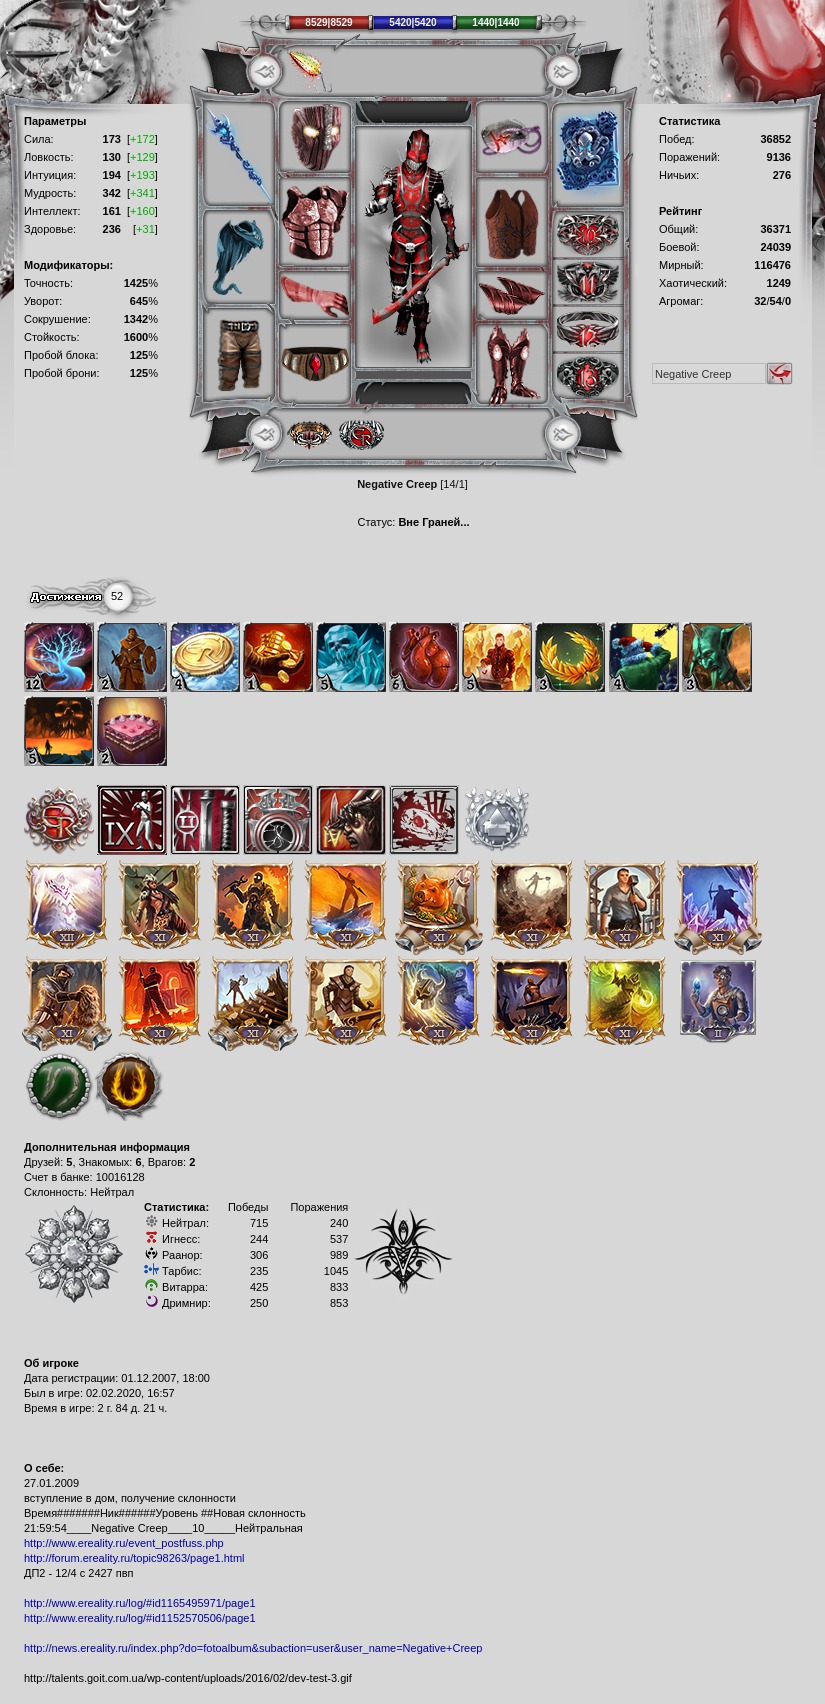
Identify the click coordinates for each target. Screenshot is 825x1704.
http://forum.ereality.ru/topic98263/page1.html (134, 1558)
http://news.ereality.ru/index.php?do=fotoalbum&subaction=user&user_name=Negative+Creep (253, 1648)
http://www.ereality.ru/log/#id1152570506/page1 (140, 1618)
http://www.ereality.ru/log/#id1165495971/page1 (140, 1603)
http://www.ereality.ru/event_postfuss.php (124, 1543)
